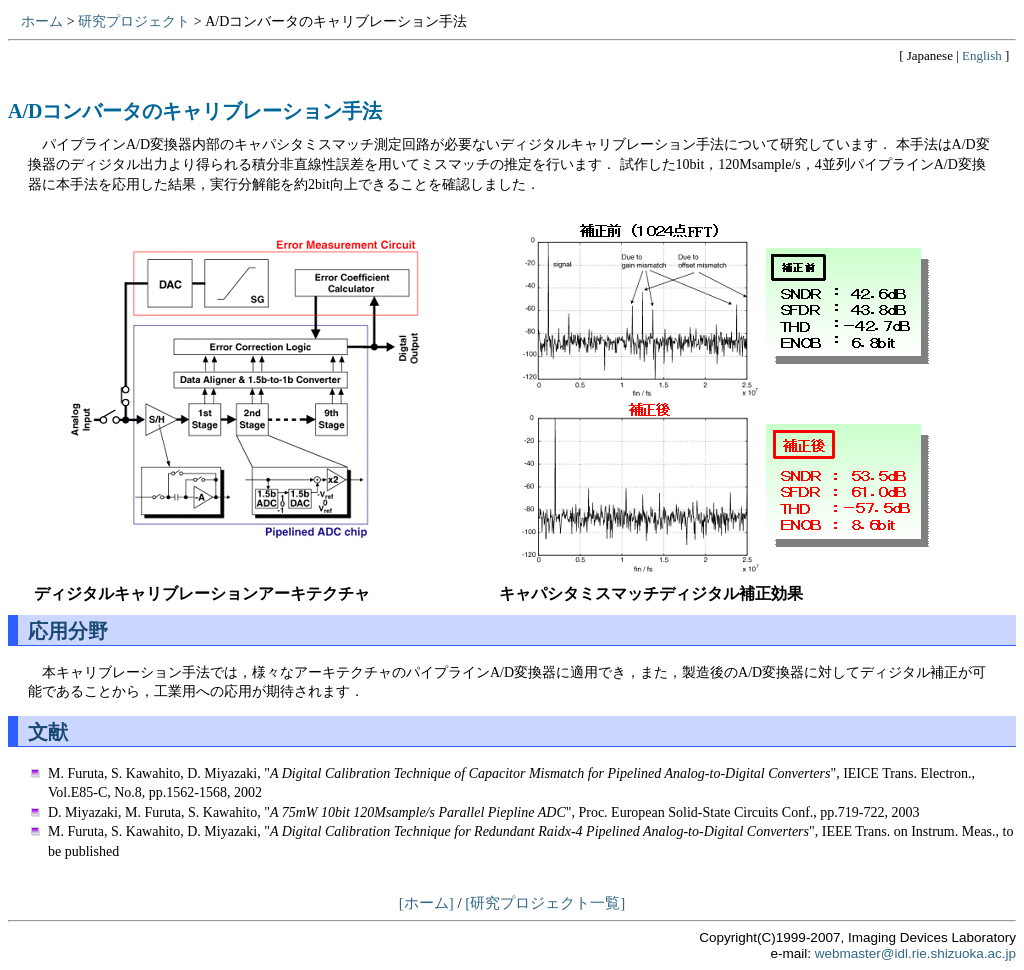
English (982, 55)
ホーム (42, 21)
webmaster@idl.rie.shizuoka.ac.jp (915, 953)
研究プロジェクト (134, 21)
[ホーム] (426, 903)
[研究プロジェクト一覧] (545, 903)
